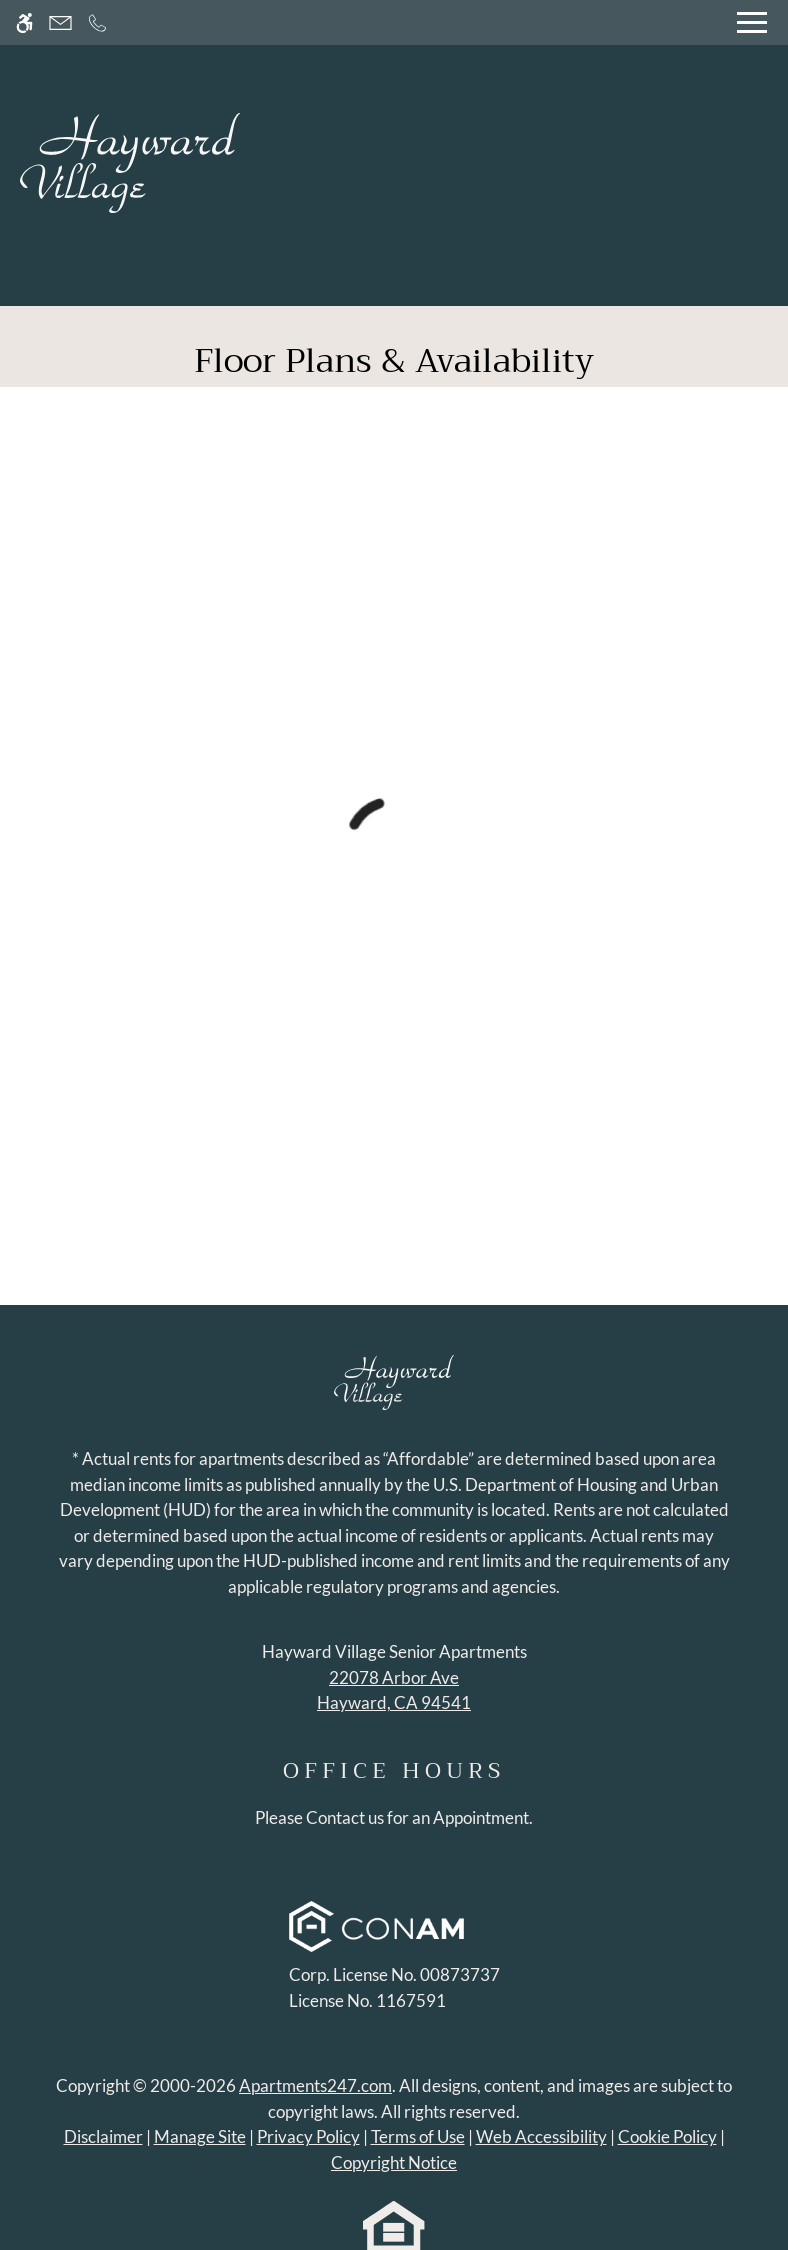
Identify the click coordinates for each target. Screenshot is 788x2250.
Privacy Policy (308, 2136)
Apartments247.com (315, 2085)
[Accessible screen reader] (24, 22)
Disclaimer (103, 2136)
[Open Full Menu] (752, 22)
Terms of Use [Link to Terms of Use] (418, 2136)
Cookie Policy (667, 2136)
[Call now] (97, 22)
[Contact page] (60, 22)
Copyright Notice (394, 2162)
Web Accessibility (541, 2136)
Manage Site (200, 2136)
